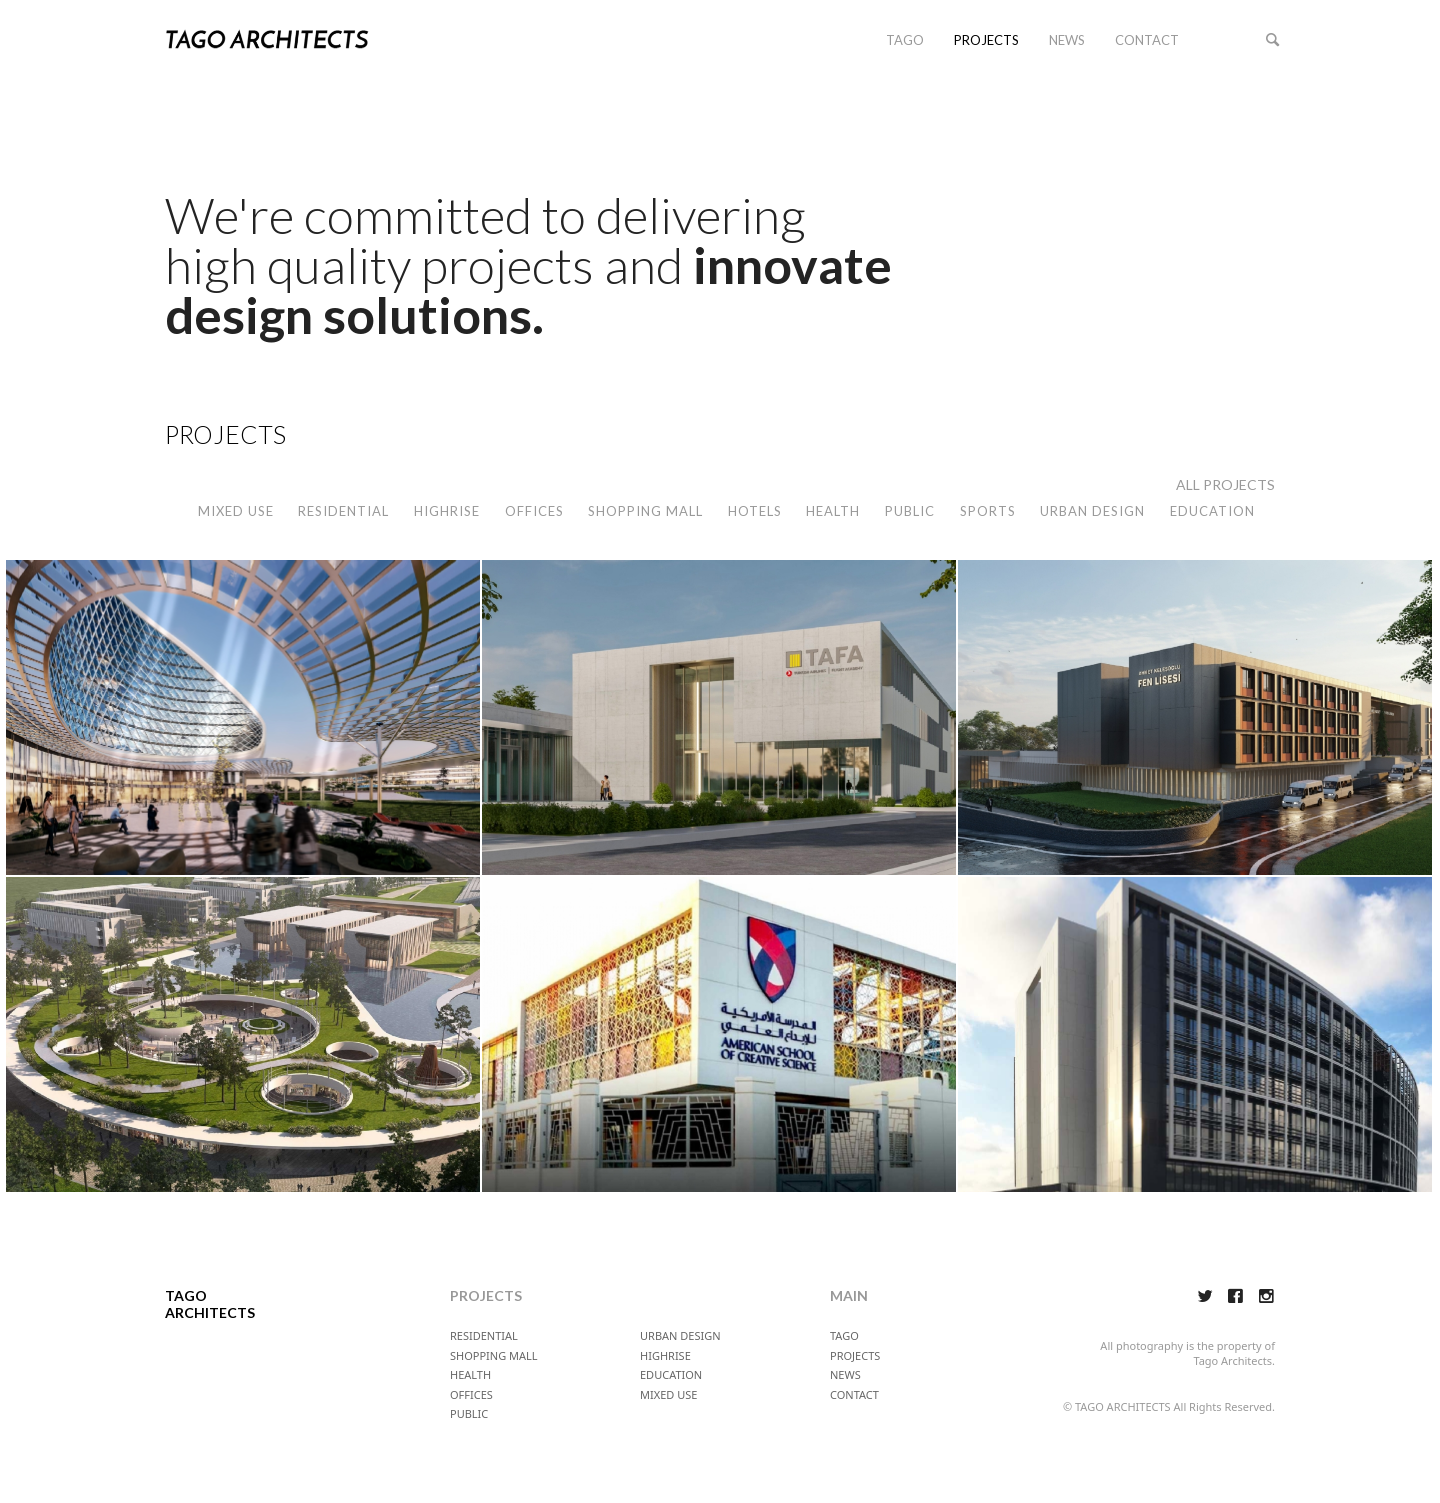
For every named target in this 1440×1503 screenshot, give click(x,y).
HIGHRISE (447, 511)
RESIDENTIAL (343, 511)
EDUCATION (1212, 511)
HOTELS (755, 511)
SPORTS (988, 511)
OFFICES (534, 511)
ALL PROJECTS (1225, 484)
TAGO (905, 40)
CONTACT (1147, 40)
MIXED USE (236, 511)
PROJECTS (986, 40)
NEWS (1067, 40)
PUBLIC (910, 511)
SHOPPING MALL (645, 511)
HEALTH (833, 511)
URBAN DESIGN (1092, 511)
